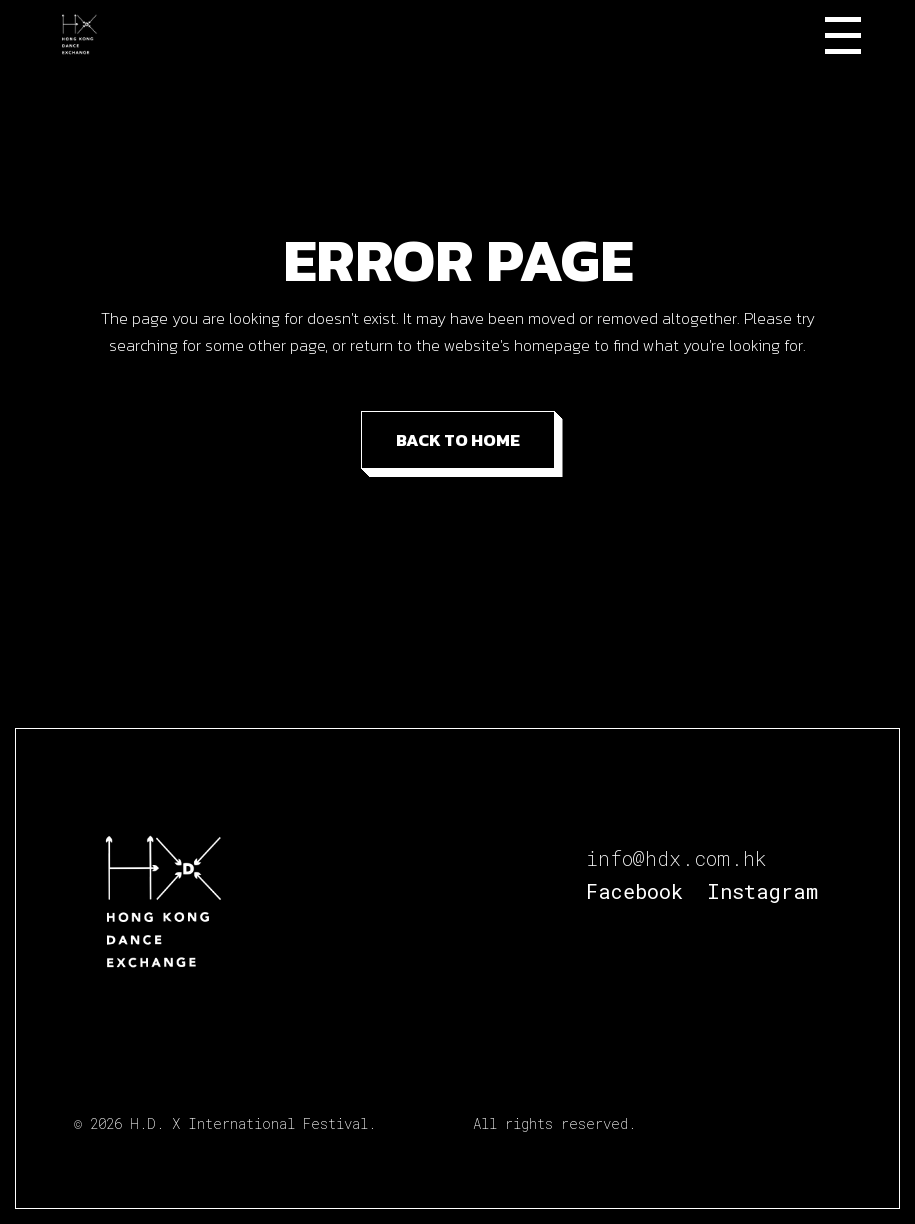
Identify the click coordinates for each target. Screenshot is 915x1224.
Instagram (762, 891)
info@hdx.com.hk (676, 858)
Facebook (634, 891)
